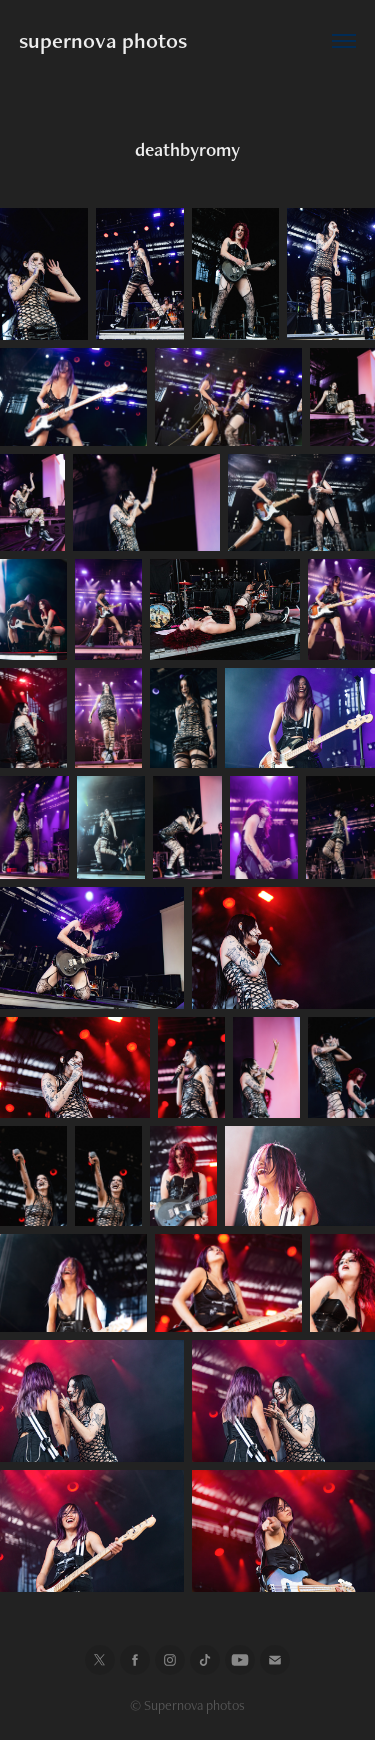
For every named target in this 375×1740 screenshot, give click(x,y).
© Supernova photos (187, 1705)
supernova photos (103, 40)
